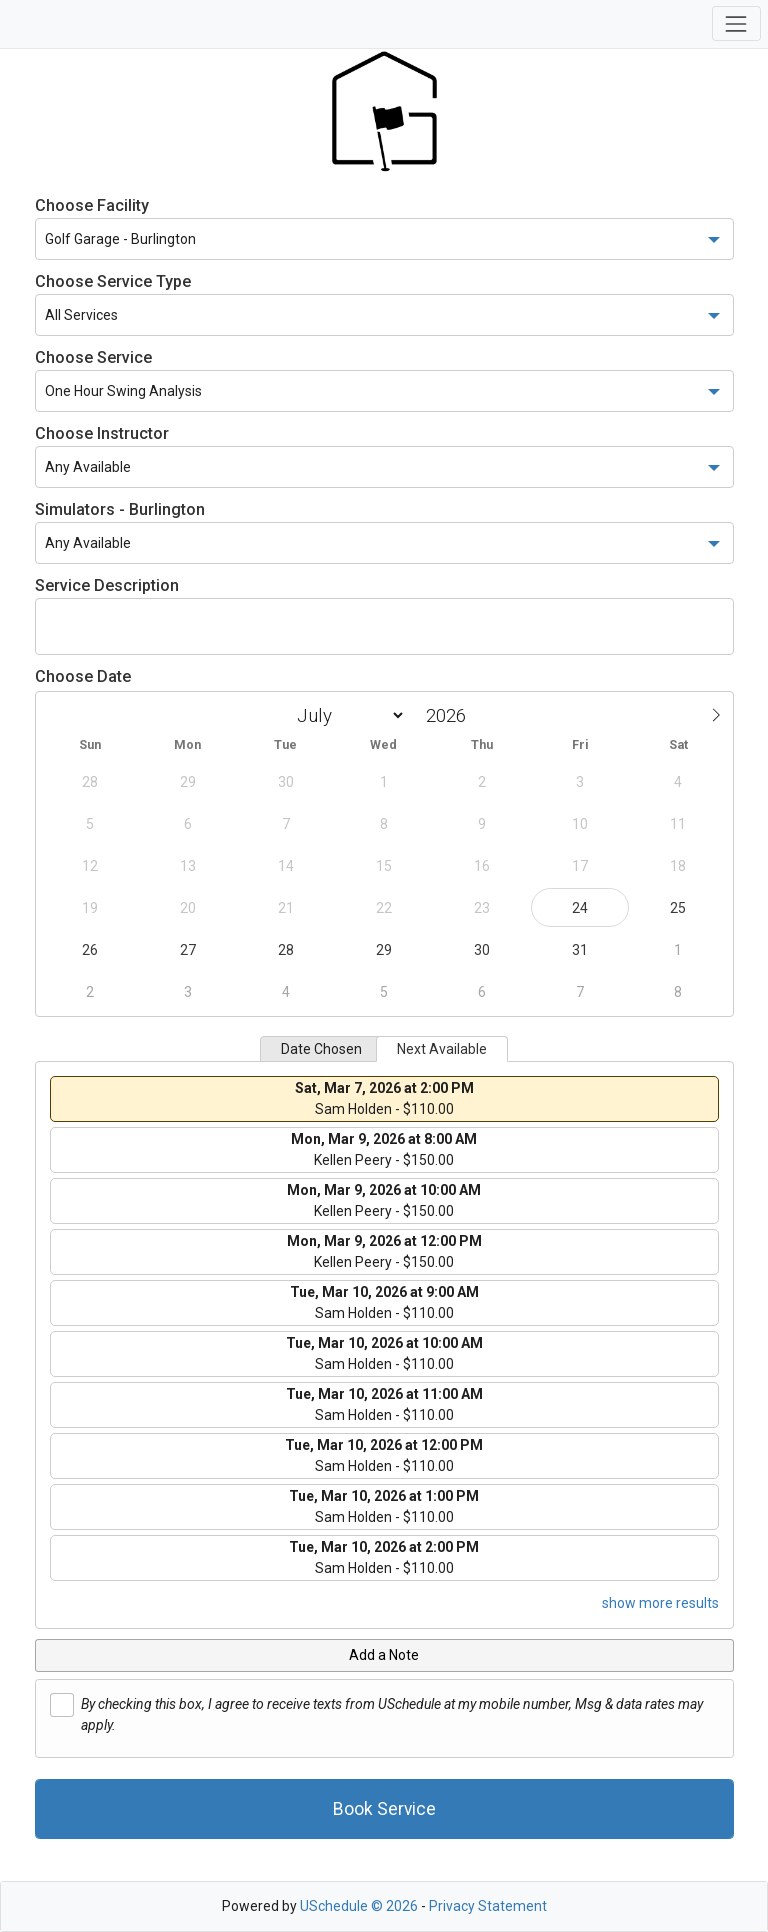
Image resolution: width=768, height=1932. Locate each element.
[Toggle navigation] (736, 23)
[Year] (451, 715)
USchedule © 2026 (359, 1906)
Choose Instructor (102, 433)
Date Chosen (321, 1049)
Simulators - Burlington (120, 509)
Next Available (442, 1049)
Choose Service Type (113, 281)
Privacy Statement (488, 1906)
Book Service (384, 1809)
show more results (660, 1603)
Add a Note (384, 1655)
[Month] (347, 715)
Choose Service (93, 357)
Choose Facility (92, 205)
